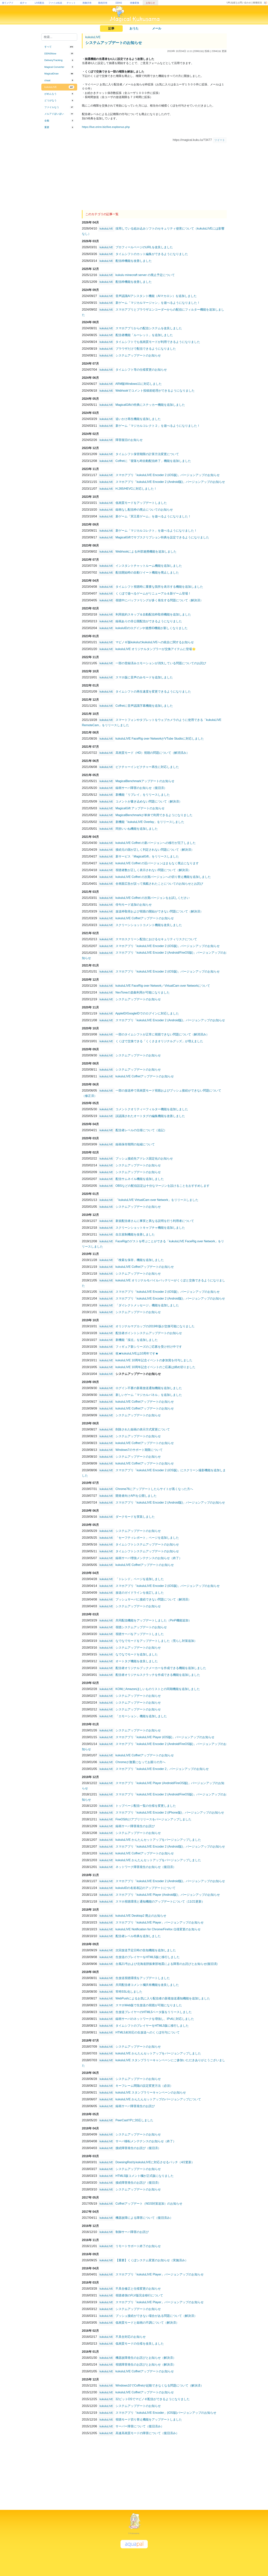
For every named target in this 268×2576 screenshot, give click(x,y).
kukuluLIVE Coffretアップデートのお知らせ (145, 918)
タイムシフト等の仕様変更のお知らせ (141, 369)
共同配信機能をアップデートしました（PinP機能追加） (153, 1620)
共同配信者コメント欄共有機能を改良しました (147, 1984)
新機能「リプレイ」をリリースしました (143, 794)
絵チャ (23, 3)
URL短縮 (231, 2)
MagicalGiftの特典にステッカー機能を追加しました (150, 404)
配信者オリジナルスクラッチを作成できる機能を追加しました (158, 1674)
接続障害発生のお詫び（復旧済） (138, 2147)
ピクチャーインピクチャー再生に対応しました (147, 766)
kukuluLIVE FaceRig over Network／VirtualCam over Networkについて (163, 985)
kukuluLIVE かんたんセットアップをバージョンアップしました (158, 1839)
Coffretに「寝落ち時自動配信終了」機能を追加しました (153, 460)
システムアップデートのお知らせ (113, 43)
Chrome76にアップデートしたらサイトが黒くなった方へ (154, 1488)
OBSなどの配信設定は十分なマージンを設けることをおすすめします (162, 1185)
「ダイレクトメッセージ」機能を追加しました (147, 1305)
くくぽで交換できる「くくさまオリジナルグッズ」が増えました (159, 1041)
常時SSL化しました (129, 1991)
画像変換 (134, 3)
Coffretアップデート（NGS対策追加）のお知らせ (149, 2203)
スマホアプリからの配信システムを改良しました (149, 328)
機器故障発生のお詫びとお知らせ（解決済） (146, 2357)
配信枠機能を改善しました (134, 260)
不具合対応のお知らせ (131, 2336)
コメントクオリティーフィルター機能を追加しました (152, 1109)
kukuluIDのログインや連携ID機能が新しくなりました (152, 627)
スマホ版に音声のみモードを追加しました (144, 677)
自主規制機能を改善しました (135, 1234)
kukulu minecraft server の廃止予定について (145, 274)
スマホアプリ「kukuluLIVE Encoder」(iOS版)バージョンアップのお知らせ (166, 2412)
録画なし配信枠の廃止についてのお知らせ (144, 509)
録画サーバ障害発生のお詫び (135, 1826)
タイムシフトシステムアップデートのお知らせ (147, 1544)
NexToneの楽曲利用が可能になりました (143, 992)
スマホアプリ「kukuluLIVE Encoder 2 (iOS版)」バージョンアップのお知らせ (168, 474)
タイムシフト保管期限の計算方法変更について (147, 453)
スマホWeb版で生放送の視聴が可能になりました (149, 2005)
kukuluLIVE (93, 37)
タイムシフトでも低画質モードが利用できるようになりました (158, 341)
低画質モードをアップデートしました (141, 502)
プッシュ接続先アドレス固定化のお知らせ (144, 1158)
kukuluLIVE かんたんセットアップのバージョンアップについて (158, 2099)
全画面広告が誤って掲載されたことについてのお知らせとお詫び (159, 883)
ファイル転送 (55, 3)
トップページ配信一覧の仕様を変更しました (146, 1805)
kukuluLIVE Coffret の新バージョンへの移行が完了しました (156, 842)
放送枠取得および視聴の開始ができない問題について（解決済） (159, 911)
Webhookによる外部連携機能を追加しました (146, 551)
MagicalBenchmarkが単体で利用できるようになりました (154, 814)
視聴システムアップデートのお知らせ (141, 1627)
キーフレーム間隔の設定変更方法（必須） (144, 2085)
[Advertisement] (59, 193)
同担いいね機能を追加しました (137, 828)
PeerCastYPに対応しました (134, 2120)
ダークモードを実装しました (135, 1516)
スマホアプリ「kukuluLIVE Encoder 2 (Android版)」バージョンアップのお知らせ (170, 481)
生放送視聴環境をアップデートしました (143, 1977)
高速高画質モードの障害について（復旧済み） (147, 2433)
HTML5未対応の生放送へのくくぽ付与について (148, 2032)
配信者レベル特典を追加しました (138, 1935)
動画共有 (102, 3)
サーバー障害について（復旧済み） (140, 2426)
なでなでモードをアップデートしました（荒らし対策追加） (156, 1640)
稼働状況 (257, 2)
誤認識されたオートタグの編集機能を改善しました (150, 1115)
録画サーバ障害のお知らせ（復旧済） (141, 787)
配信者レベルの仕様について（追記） (141, 1130)
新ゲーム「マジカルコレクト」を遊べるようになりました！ (156, 530)
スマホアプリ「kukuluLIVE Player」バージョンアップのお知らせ (160, 1922)
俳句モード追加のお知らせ (134, 904)
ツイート (219, 139)
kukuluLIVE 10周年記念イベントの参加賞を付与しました (154, 1360)
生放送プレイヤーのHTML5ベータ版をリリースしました (154, 2011)
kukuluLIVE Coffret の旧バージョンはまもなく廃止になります (157, 863)
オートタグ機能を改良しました (137, 1661)
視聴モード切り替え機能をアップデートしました (149, 2419)
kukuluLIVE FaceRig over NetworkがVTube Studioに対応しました (160, 738)
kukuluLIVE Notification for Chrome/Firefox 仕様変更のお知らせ (158, 1929)
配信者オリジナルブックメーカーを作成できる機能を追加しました (161, 1667)
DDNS (119, 3)
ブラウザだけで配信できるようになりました (146, 348)
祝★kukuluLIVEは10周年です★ (137, 1353)
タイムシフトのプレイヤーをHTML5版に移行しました (152, 2025)
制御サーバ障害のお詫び (132, 2231)
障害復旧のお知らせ (129, 439)
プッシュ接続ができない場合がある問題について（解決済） (156, 2315)
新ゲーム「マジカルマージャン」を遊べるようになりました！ (158, 302)
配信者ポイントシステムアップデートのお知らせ (149, 1332)
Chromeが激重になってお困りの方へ (141, 1761)
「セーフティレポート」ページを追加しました (147, 1537)
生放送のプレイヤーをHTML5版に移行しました (148, 1956)
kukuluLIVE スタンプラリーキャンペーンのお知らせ (151, 2092)
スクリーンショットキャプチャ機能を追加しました (150, 1227)
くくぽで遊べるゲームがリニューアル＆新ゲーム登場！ (153, 593)
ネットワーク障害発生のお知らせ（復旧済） (146, 1866)
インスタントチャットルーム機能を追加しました (149, 565)
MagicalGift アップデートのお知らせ (140, 808)
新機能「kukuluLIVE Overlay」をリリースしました (150, 821)
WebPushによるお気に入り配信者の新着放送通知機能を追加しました (163, 1998)
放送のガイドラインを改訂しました (140, 1592)
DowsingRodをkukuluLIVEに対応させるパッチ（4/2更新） (155, 2162)
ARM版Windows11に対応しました (138, 383)
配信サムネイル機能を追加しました (140, 1178)
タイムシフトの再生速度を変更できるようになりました (153, 691)
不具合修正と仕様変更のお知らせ (138, 2288)
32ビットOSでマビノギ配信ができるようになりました (153, 2399)
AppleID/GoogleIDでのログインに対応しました (147, 1013)
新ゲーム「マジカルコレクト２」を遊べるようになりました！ (158, 425)
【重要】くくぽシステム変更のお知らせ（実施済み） (152, 2260)
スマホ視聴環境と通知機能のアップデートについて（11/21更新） (160, 1901)
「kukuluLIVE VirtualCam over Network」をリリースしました (157, 1199)
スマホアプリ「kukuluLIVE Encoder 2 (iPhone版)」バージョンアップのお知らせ (170, 1812)
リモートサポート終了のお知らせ (138, 2245)
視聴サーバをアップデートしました (140, 1633)
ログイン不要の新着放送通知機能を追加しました (149, 1387)
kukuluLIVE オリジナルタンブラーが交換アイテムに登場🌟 (156, 648)
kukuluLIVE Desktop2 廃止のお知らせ (141, 1915)
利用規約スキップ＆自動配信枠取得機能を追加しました (153, 614)
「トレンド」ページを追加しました (140, 1578)
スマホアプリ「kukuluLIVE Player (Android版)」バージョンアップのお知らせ (168, 1894)
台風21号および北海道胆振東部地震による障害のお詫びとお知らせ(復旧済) (166, 1963)
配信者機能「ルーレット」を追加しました (144, 334)
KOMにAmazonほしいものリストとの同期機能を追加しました (158, 1688)
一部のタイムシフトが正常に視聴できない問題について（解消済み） (162, 1034)
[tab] (59, 46)
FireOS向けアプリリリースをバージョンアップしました (154, 1819)
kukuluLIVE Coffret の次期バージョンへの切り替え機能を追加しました (163, 876)
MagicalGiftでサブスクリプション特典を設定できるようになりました (162, 537)
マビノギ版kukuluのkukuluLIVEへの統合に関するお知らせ (155, 642)
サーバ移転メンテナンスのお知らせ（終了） (146, 2141)
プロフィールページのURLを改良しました (144, 247)
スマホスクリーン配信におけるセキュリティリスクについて (156, 939)
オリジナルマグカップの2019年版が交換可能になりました (155, 1326)
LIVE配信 (39, 3)
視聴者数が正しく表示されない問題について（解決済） (153, 869)
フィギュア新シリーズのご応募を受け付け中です (149, 1346)
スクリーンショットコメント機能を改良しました (149, 924)
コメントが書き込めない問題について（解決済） (149, 801)
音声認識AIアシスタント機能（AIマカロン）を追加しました (156, 295)
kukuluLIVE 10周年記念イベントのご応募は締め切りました (155, 1366)
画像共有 (87, 3)
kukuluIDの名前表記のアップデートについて (146, 1887)
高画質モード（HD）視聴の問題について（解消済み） (152, 752)
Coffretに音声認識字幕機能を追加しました (144, 705)
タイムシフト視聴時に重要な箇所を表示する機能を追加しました (159, 586)
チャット (71, 3)
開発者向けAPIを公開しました (136, 1495)
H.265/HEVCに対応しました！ (136, 488)
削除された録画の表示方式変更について (143, 1429)
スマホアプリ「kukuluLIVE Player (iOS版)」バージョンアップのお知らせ (165, 1737)
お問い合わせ (244, 2)
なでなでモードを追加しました (137, 1654)
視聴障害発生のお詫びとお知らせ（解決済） (146, 2364)
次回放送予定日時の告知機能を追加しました (146, 1950)
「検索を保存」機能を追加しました (140, 1259)
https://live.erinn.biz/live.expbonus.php (106, 126)
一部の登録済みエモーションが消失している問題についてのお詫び (161, 663)
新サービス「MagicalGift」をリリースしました (147, 856)
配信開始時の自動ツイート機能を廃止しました (147, 572)
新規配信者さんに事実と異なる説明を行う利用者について (155, 1220)
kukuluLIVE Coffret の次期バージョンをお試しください (153, 897)
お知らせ (150, 3)
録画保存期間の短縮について (135, 1144)
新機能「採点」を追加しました (137, 1339)
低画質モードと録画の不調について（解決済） (147, 2322)
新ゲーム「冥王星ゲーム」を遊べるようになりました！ (153, 516)
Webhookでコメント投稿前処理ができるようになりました (155, 390)
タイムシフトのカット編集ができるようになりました (152, 253)
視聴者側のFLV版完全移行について (139, 2295)
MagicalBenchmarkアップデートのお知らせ (145, 780)
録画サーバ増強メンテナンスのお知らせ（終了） (149, 1557)
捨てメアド (7, 3)
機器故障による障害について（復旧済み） (144, 2217)
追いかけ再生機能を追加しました (138, 418)
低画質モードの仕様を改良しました (140, 2343)
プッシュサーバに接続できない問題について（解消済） (153, 1599)
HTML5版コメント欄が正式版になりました (145, 2175)
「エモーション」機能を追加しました (141, 1716)
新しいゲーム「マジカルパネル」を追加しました (149, 1394)
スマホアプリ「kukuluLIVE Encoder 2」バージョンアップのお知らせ (162, 1768)
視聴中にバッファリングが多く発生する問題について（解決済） (159, 600)
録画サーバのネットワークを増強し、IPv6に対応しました (155, 2018)
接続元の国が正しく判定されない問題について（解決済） (155, 849)
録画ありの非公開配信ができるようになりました (149, 621)
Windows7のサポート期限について (139, 1449)
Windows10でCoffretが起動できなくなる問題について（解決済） (159, 2385)
